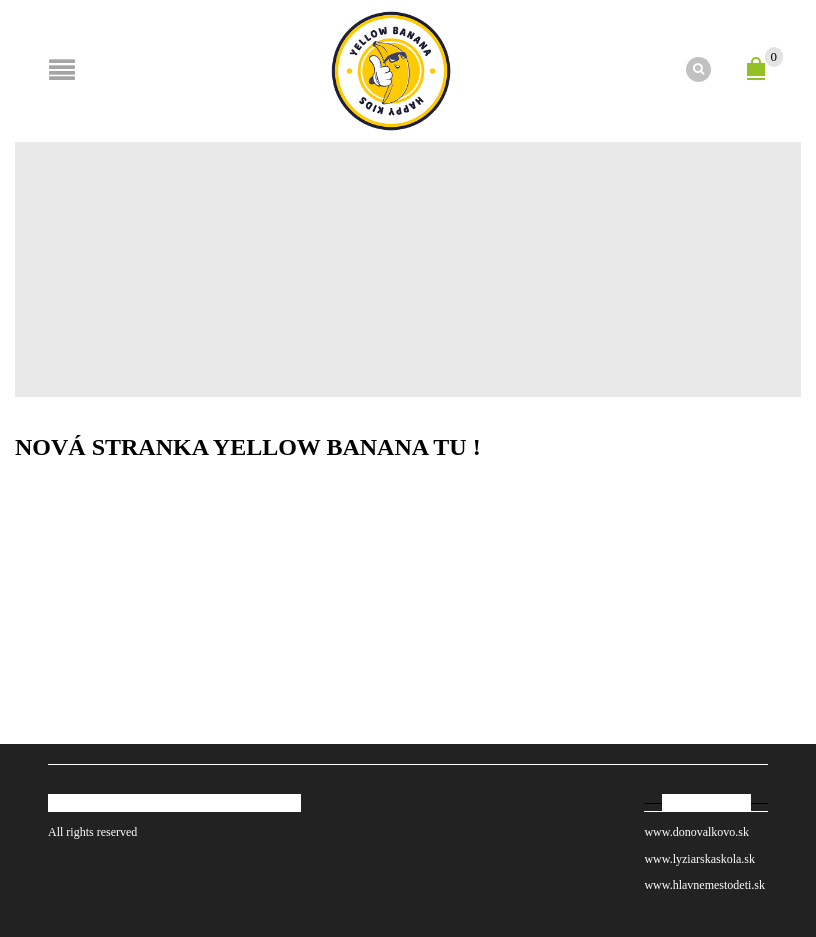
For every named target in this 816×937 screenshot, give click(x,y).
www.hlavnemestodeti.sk (706, 885)
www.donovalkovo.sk (696, 832)
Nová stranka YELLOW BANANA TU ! (248, 447)
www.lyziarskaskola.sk (699, 859)
